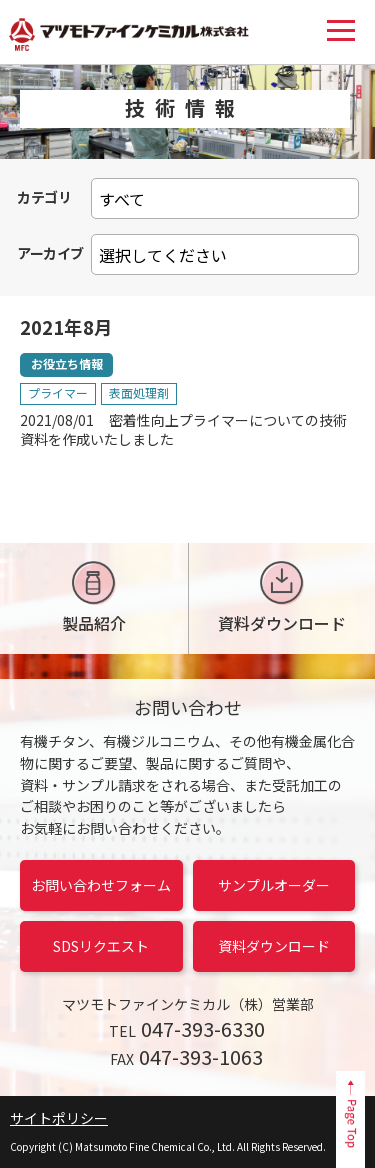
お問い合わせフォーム (101, 885)
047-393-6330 (203, 1028)
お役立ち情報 (67, 363)
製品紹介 (94, 598)
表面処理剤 (139, 392)
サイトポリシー (59, 1118)
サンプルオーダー (274, 885)
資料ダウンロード (282, 598)
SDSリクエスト (101, 946)
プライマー (58, 392)
